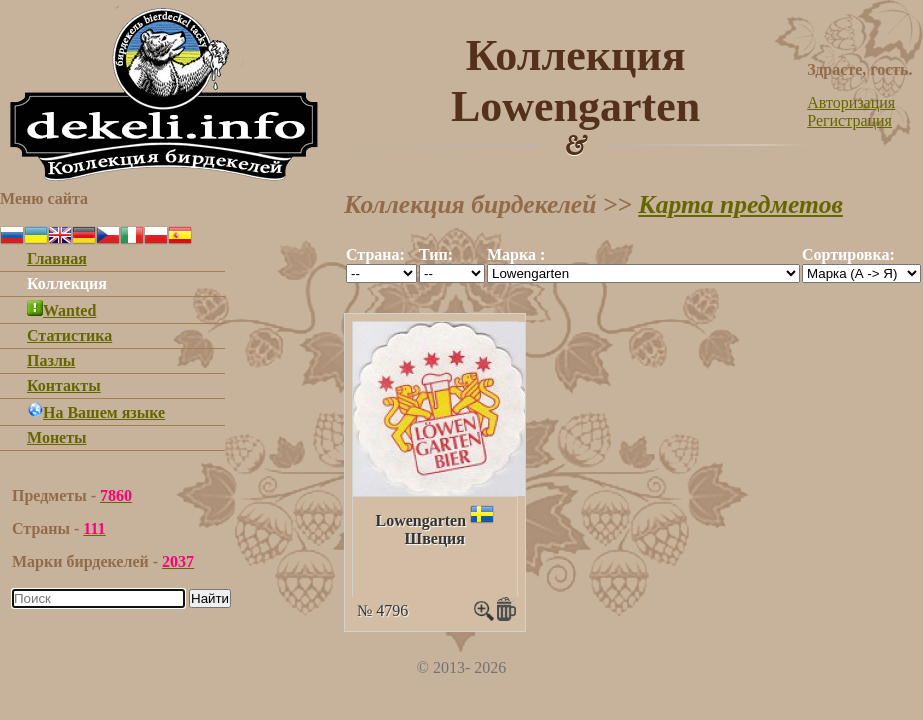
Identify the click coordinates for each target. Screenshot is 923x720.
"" (381, 273)
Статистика (69, 335)
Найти (210, 598)
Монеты (57, 437)
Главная (57, 258)
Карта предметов (740, 204)
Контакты (64, 385)
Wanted (61, 310)
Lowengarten (420, 520)
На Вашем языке (96, 412)
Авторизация (851, 102)
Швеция (435, 538)
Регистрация (849, 120)
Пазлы (51, 360)
